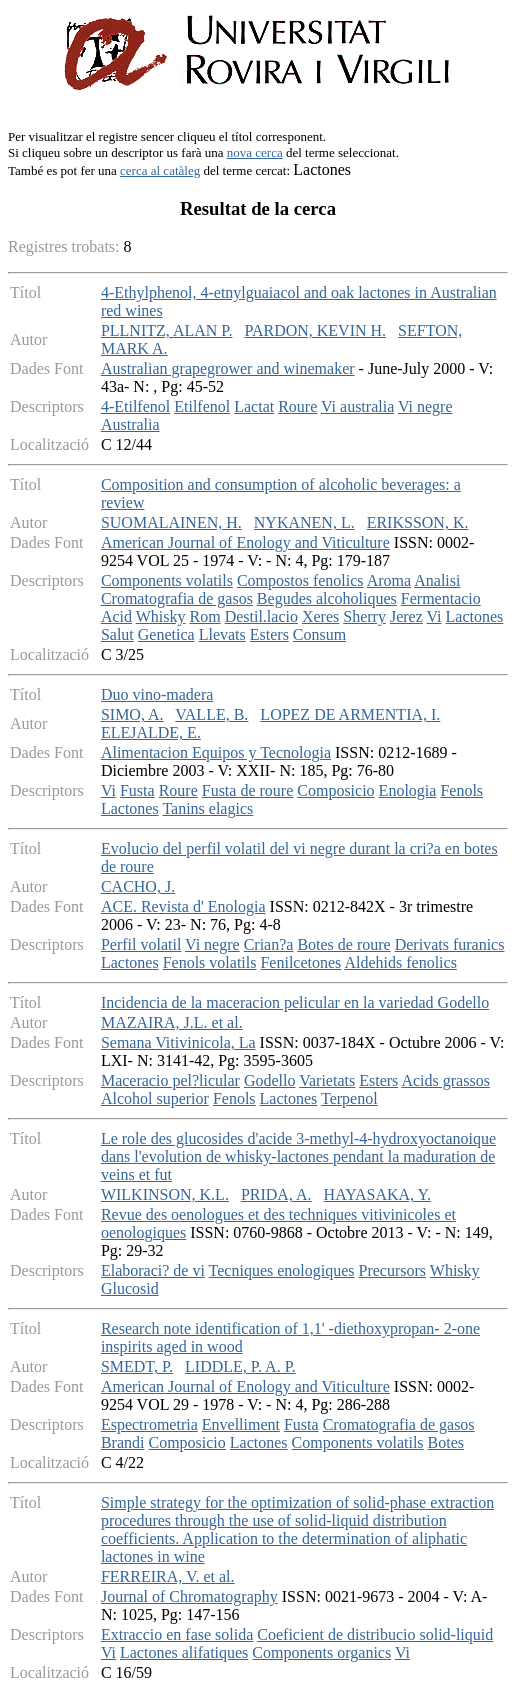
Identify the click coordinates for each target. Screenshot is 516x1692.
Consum (319, 634)
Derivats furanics (450, 944)
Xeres (320, 616)
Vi (434, 616)
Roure (297, 406)
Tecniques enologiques (282, 1270)
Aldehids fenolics (400, 962)
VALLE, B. (211, 714)
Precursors (393, 1270)
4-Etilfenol (135, 406)
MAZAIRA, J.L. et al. (172, 1022)
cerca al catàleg (160, 170)
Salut (117, 634)
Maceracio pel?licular (170, 1080)
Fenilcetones (300, 962)
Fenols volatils (210, 962)
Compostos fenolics (300, 580)
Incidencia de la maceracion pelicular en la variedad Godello (295, 1002)
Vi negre (425, 406)
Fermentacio (441, 598)
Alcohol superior (155, 1098)
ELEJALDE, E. (151, 732)
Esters (269, 634)
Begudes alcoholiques (327, 598)
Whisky (161, 616)
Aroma (389, 580)
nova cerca (255, 152)
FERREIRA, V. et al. (168, 1576)
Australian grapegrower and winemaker (228, 368)
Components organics (321, 1652)
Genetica (166, 634)
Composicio (335, 790)
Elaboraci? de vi (153, 1270)
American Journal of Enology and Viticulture (245, 542)
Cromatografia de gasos (177, 598)
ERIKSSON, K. (418, 522)
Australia (130, 424)
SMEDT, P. (137, 1366)
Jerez (406, 616)
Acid (116, 616)
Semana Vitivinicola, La (178, 1042)
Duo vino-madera (157, 694)
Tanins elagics (207, 808)
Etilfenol (202, 406)
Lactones (475, 616)
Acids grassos (445, 1080)
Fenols (461, 790)
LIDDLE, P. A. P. (240, 1366)
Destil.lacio (261, 616)
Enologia (408, 790)
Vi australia (357, 406)
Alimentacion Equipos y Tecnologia (216, 752)
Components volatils (167, 580)
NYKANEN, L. (304, 522)
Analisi (437, 580)
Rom (205, 616)
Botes (446, 1442)
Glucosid (130, 1288)
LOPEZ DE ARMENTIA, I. (350, 714)
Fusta (137, 790)
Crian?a (269, 944)
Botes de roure (343, 944)
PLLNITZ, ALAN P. (167, 330)
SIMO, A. (132, 714)
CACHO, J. (138, 886)
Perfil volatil (141, 944)
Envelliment (241, 1424)
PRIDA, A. (276, 1194)
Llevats (222, 634)
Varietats (327, 1080)
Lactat (254, 406)
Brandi (123, 1442)
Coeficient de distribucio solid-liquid (375, 1634)
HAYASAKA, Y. (377, 1194)
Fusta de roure (248, 790)
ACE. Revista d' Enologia (183, 906)
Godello (270, 1080)
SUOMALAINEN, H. (171, 522)
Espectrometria (149, 1424)
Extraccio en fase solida (177, 1634)
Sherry (364, 616)
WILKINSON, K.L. (165, 1194)
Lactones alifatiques (184, 1652)
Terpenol (349, 1098)
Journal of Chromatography (189, 1596)
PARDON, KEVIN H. (315, 330)
